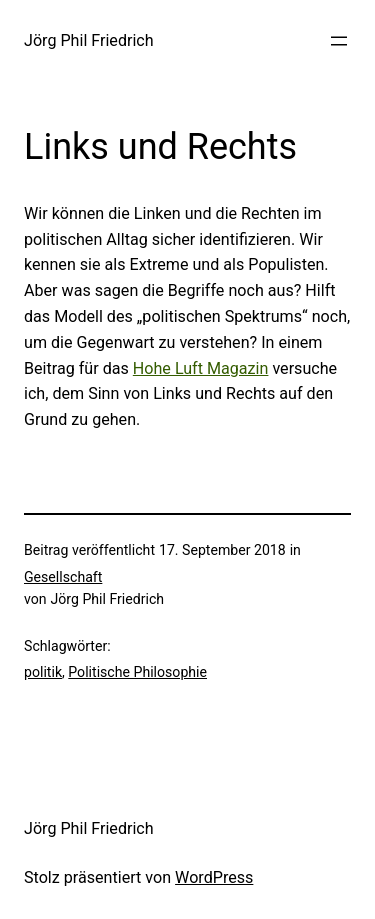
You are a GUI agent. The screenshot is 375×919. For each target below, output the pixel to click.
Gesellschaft (63, 577)
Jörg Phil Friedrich (89, 40)
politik (43, 672)
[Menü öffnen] (339, 41)
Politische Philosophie (137, 672)
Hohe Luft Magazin (201, 368)
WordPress (214, 877)
